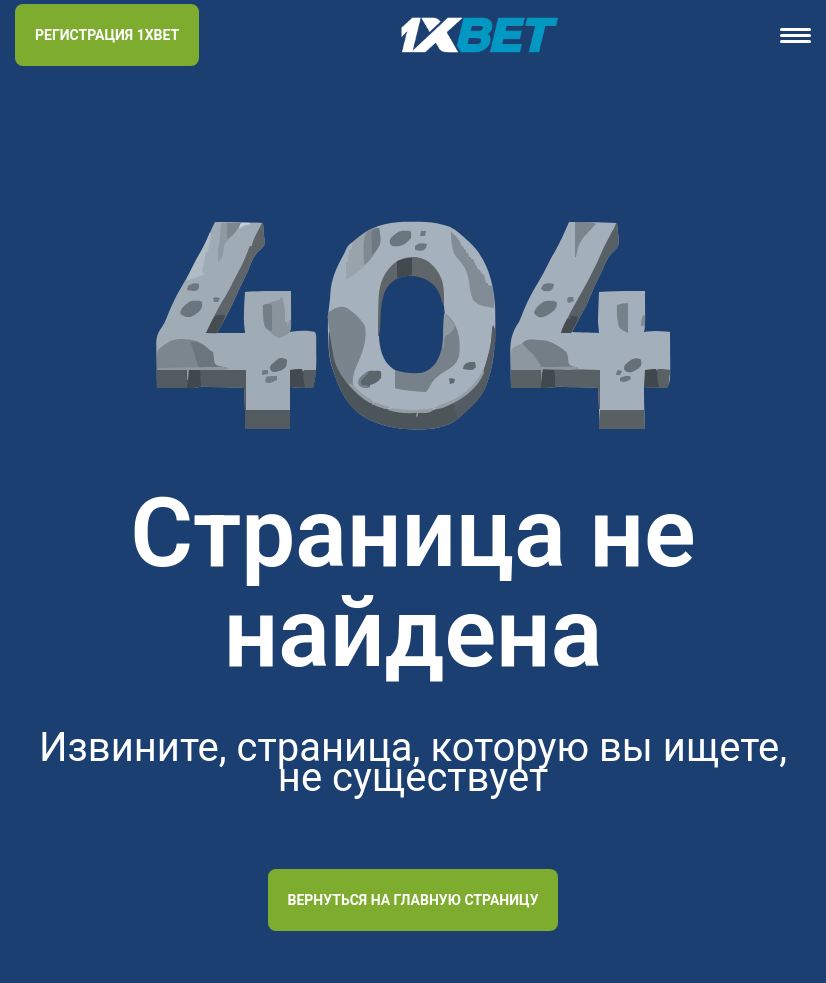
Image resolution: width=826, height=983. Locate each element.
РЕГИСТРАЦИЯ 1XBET (107, 35)
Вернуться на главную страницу (413, 900)
